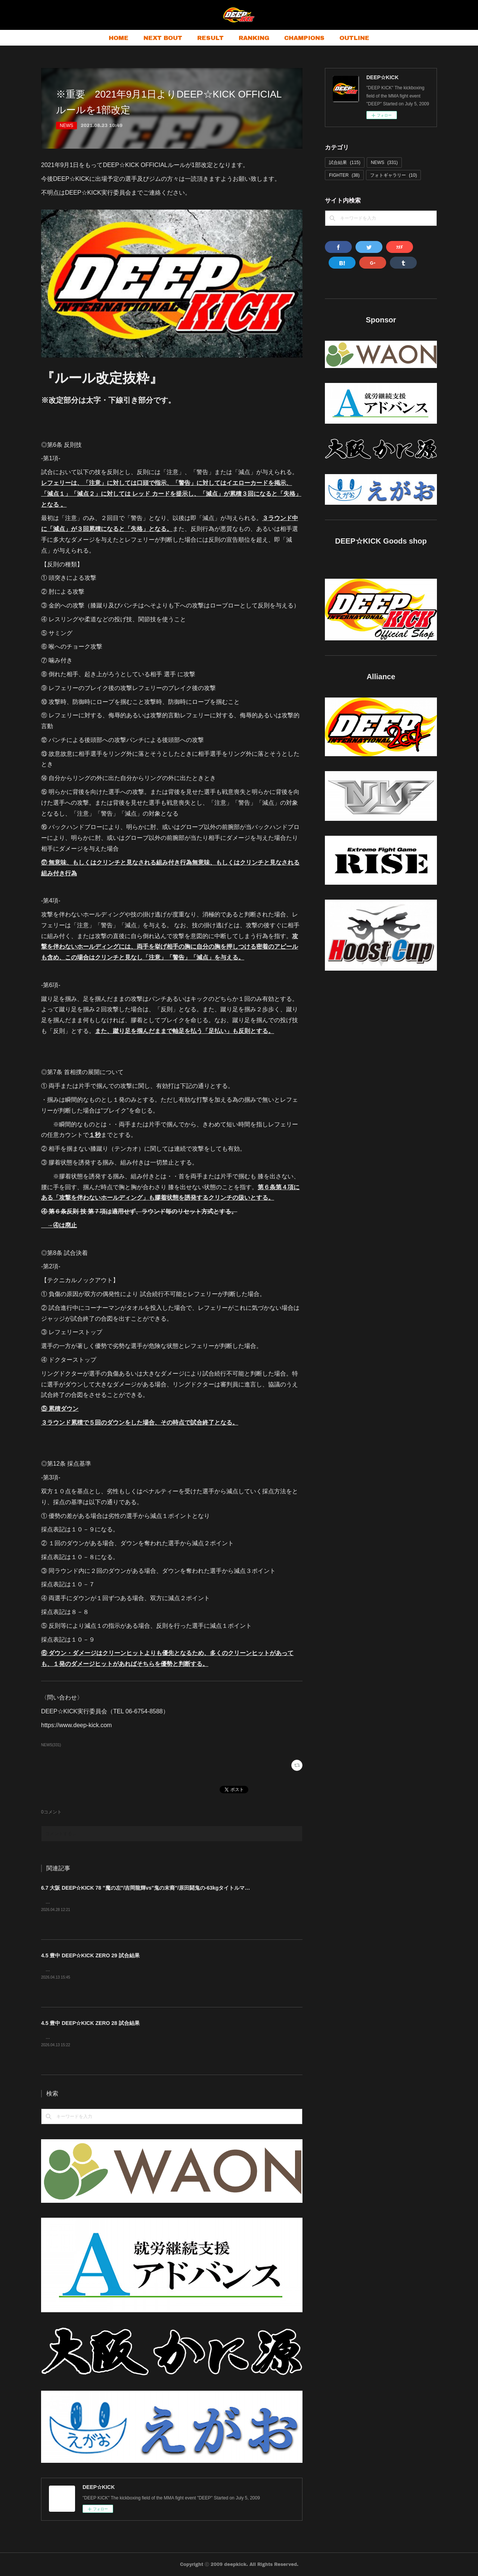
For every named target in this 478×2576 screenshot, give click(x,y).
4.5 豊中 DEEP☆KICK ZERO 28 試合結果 (90, 2023)
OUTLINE (354, 37)
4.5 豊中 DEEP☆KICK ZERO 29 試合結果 (90, 1955)
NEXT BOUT (162, 37)
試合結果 (344, 162)
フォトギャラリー (393, 175)
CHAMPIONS (304, 37)
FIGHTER (344, 175)
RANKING (254, 37)
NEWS (66, 125)
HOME (118, 37)
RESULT (210, 37)
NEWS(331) (51, 1745)
